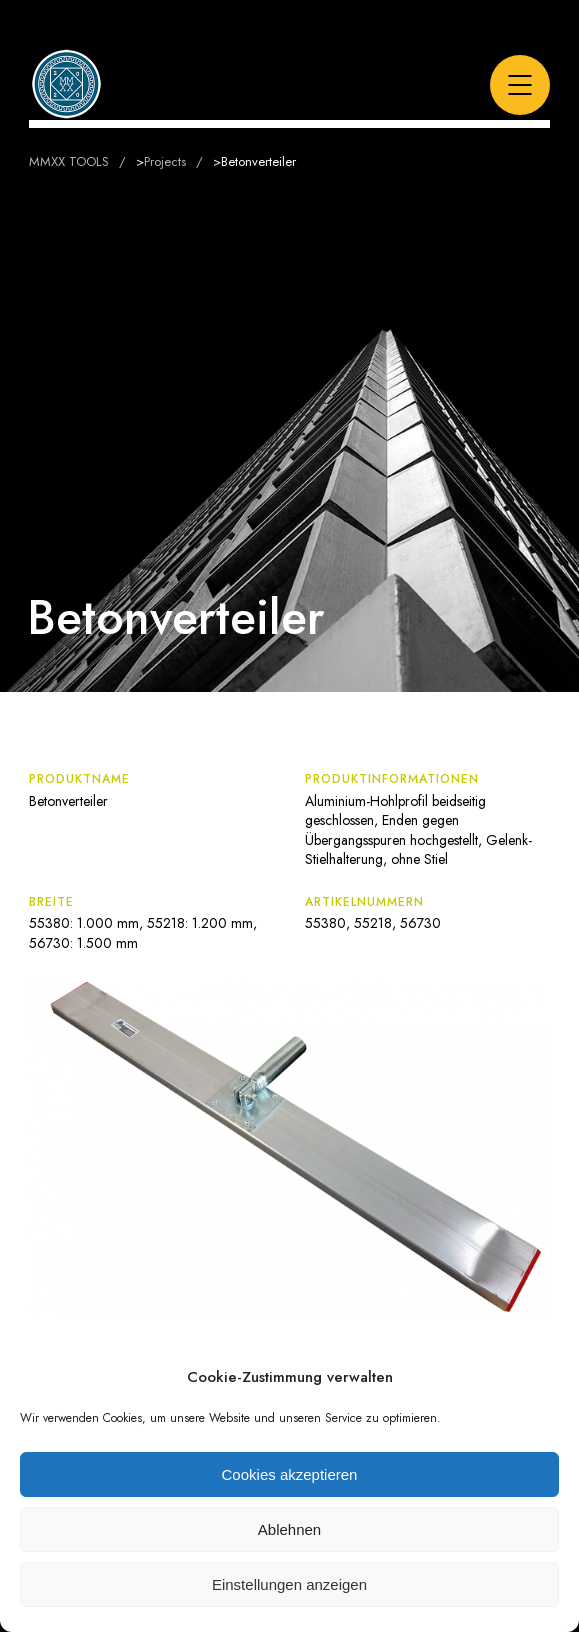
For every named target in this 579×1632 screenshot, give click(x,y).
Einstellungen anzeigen (289, 1584)
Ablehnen (289, 1529)
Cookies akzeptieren (290, 1474)
